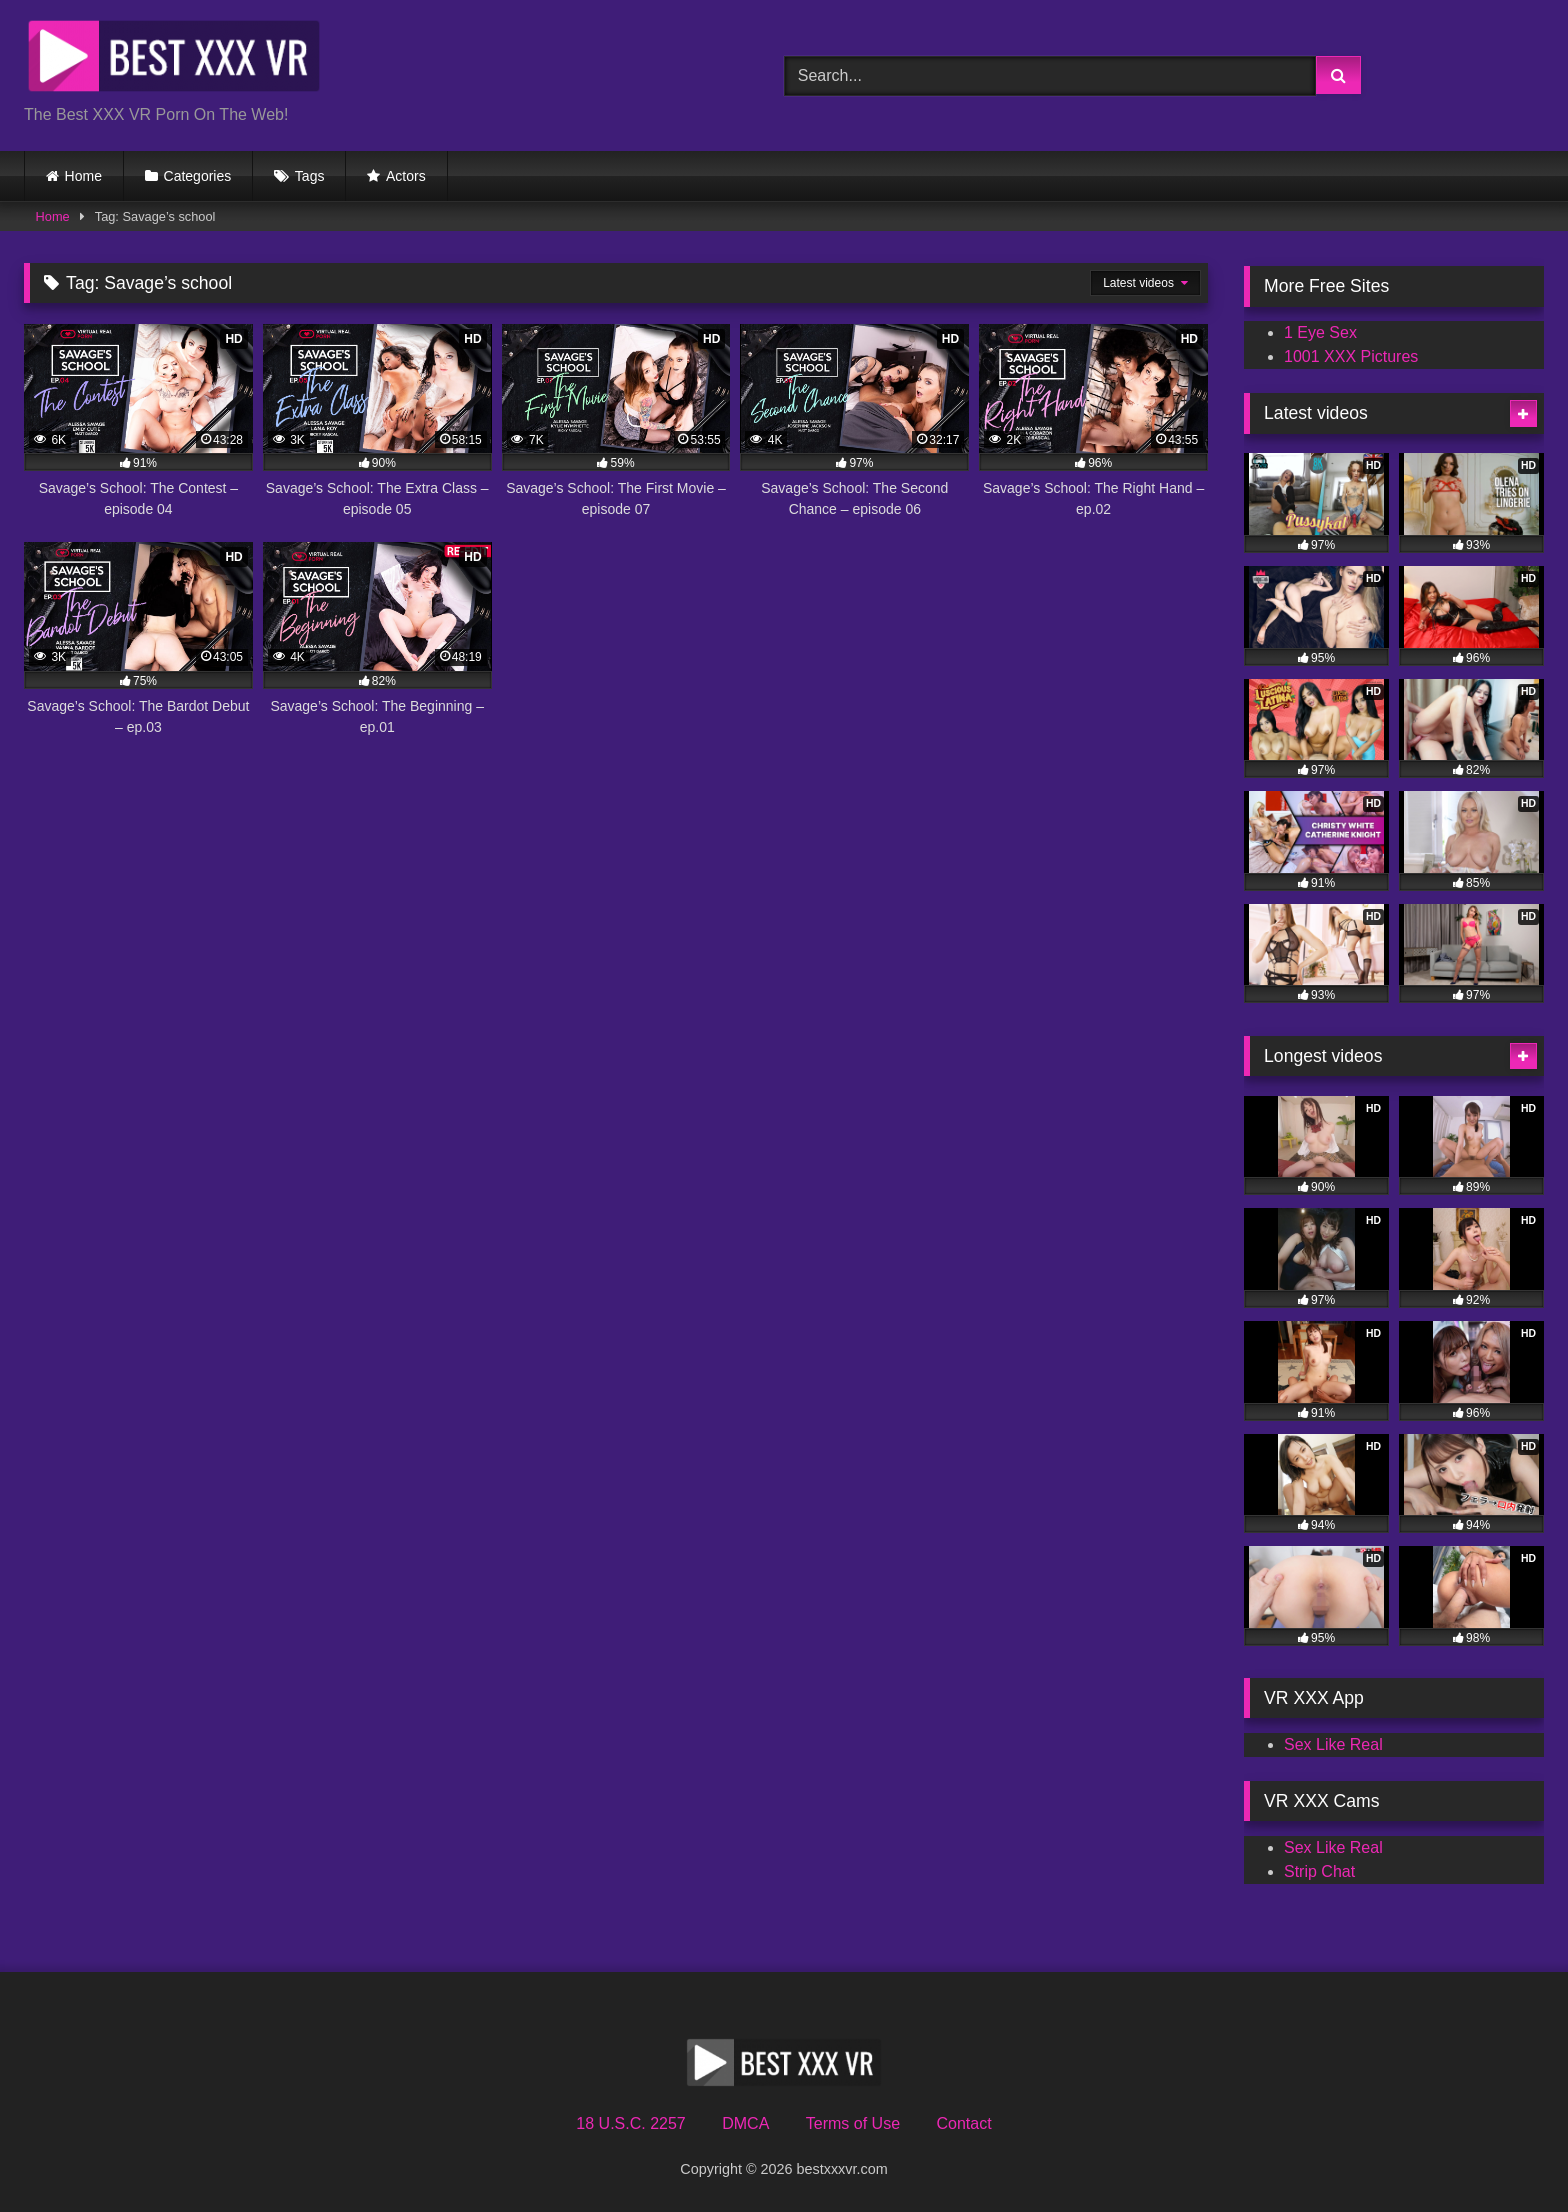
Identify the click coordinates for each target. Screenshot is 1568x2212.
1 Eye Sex (1320, 332)
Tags (310, 176)
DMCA (745, 2123)
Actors (406, 176)
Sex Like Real (1333, 1744)
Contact (963, 2123)
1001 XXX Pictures (1351, 356)
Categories (198, 176)
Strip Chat (1319, 1871)
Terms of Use (853, 2123)
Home (83, 176)
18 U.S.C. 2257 (630, 2123)
